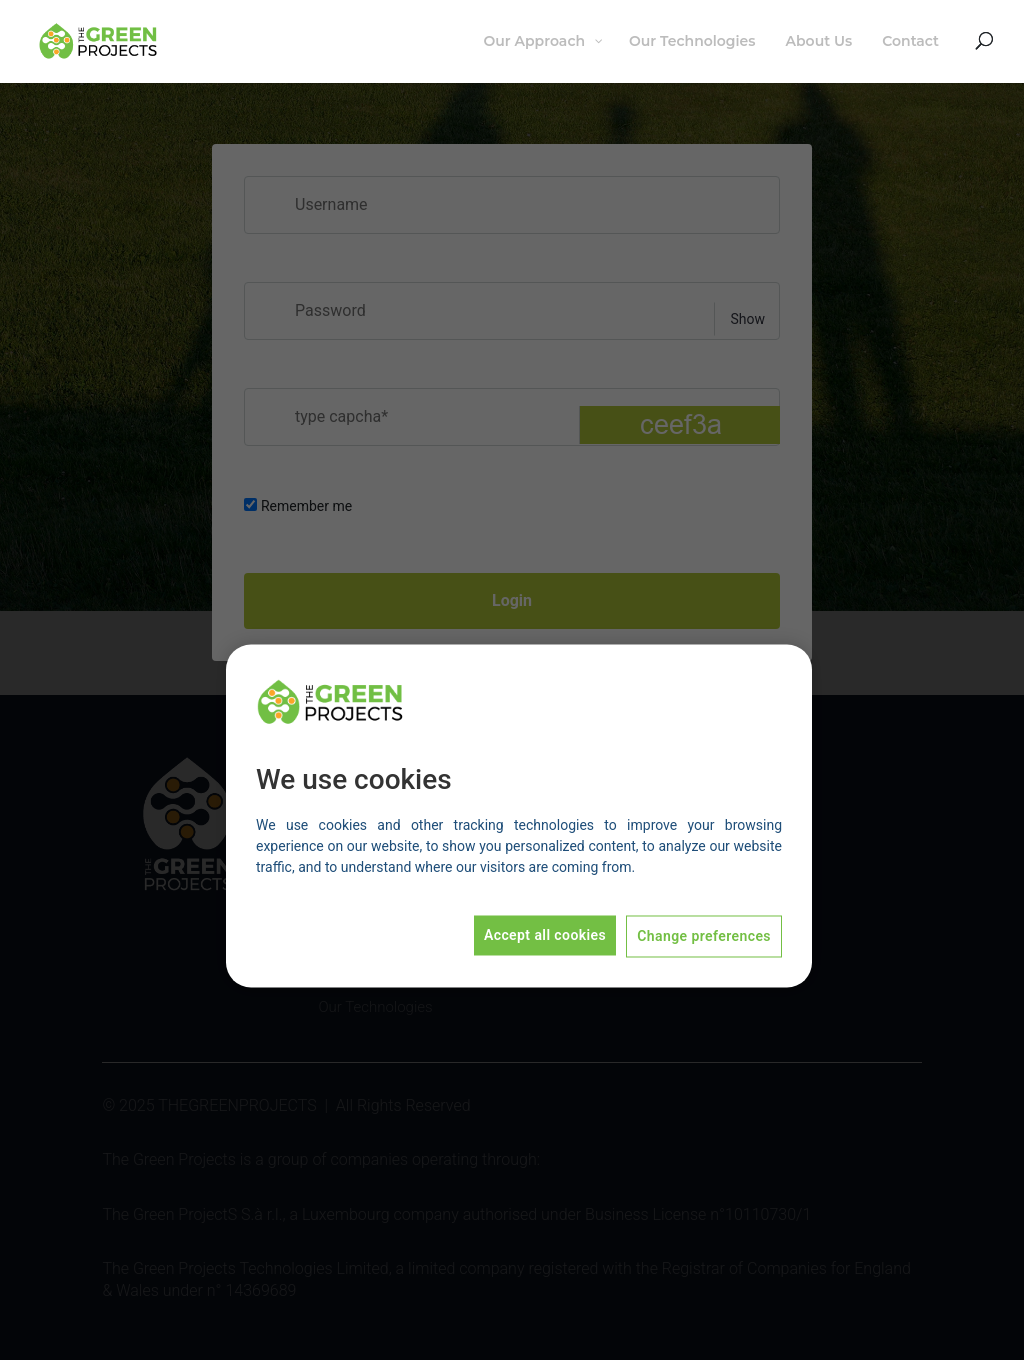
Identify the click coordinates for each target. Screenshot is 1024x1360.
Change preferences (704, 937)
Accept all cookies (545, 936)
